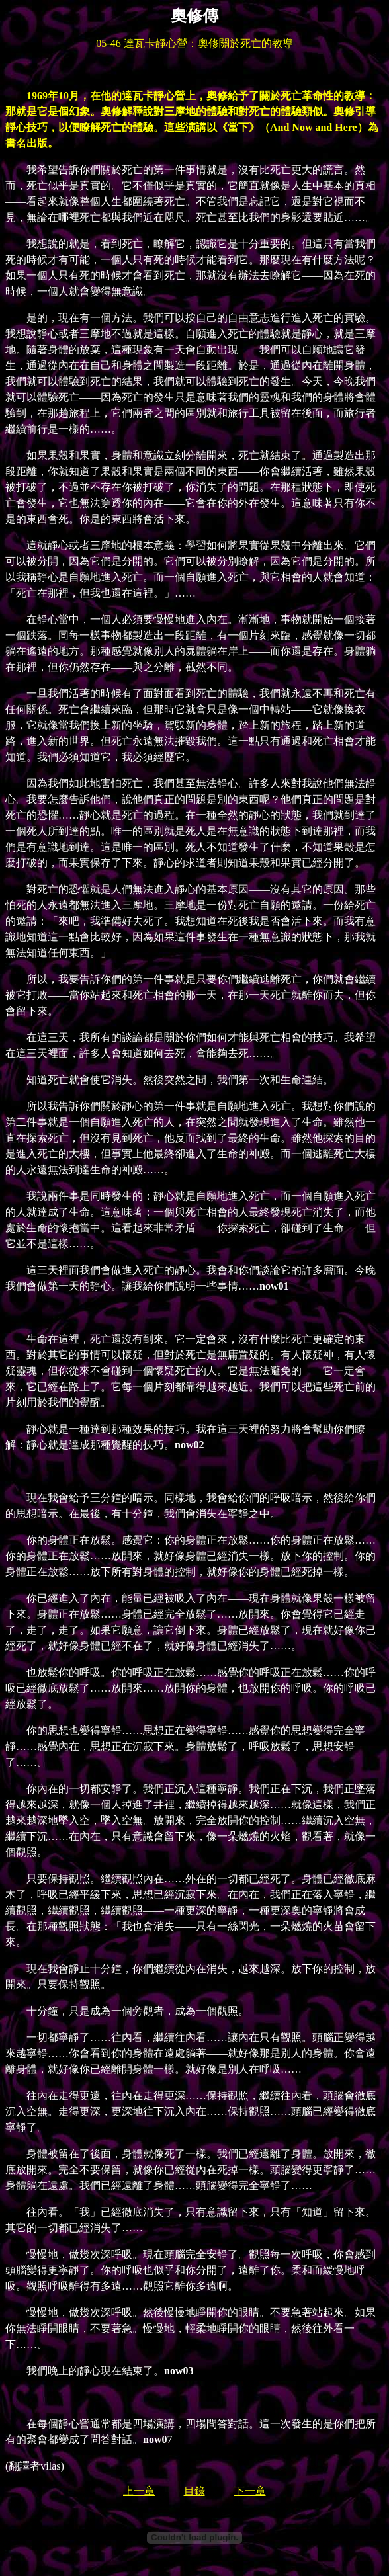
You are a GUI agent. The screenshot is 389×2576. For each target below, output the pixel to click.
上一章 (139, 2491)
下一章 (250, 2491)
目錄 (194, 2491)
